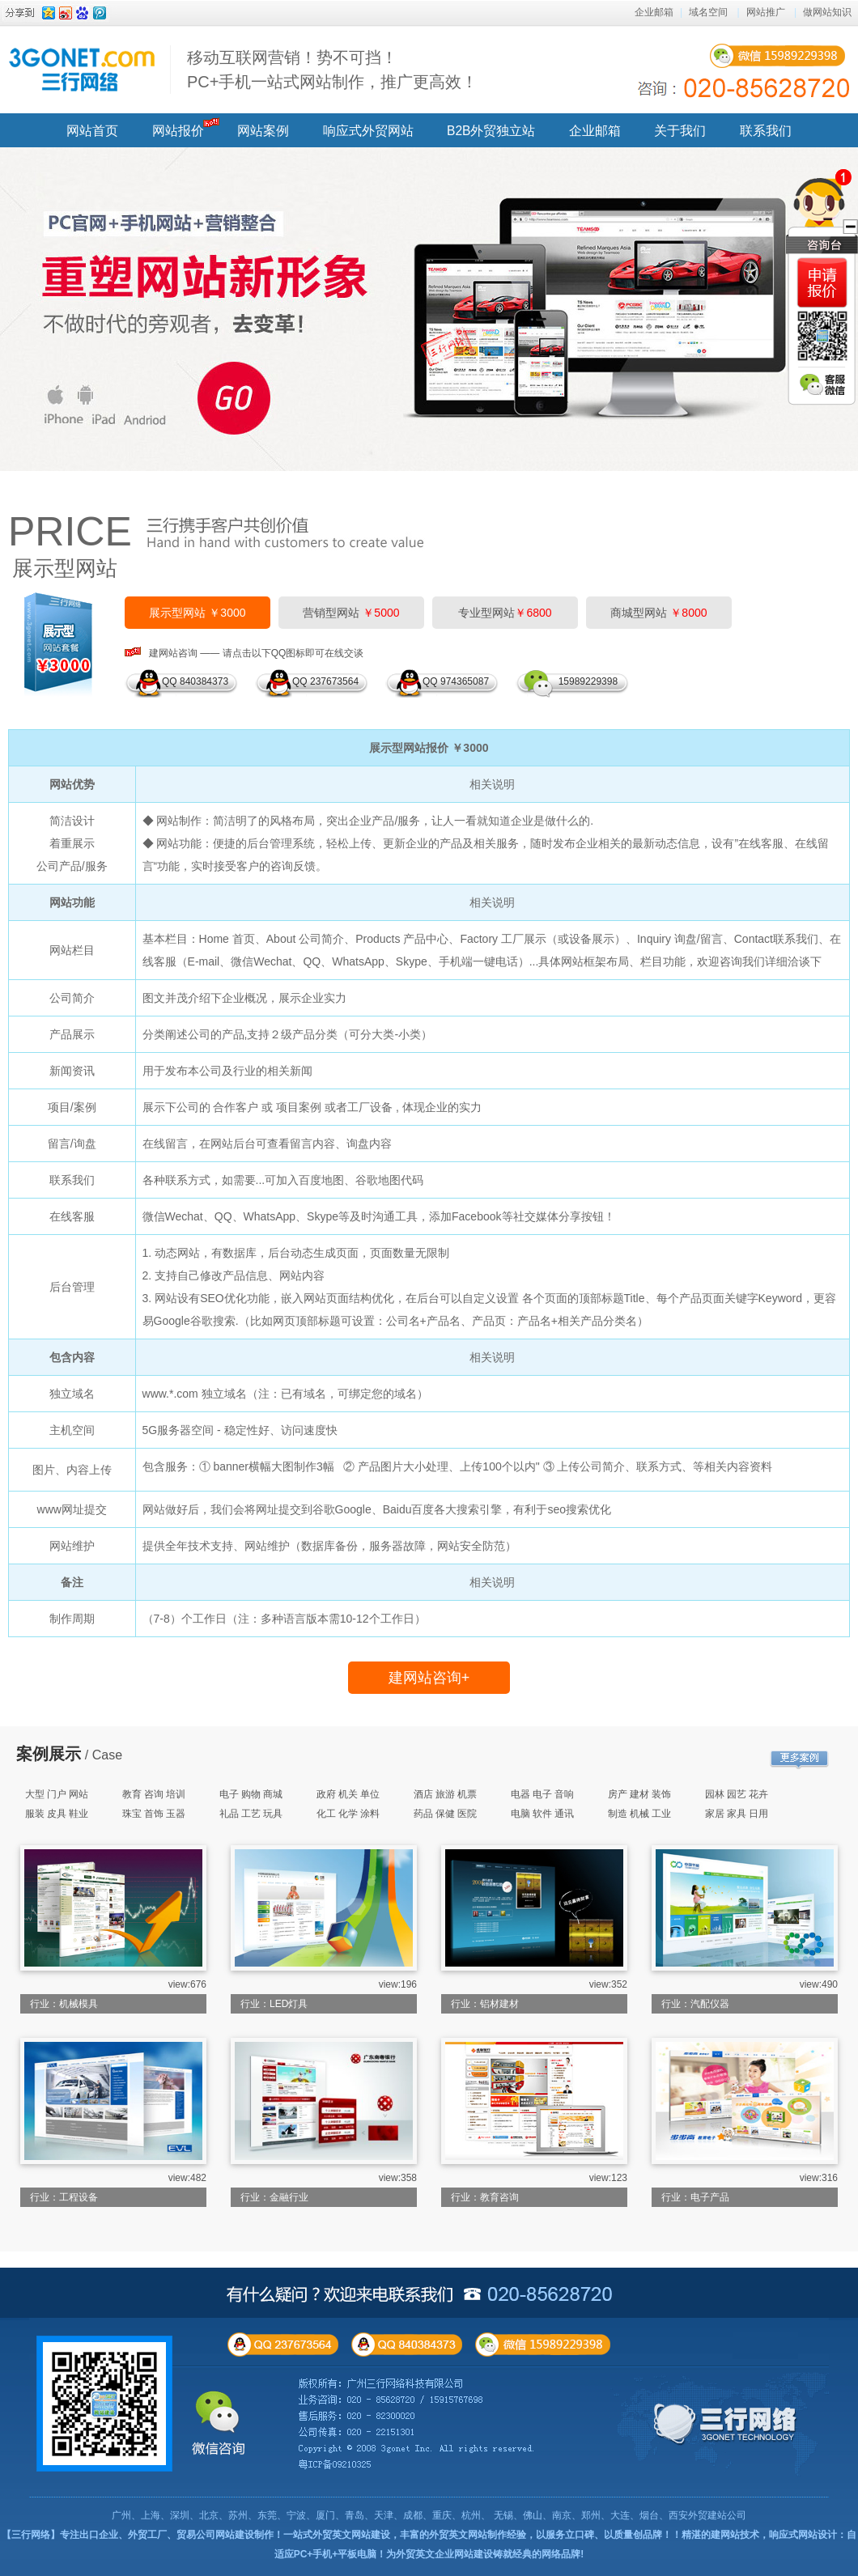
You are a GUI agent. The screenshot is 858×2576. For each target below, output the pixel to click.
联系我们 (766, 131)
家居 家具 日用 (737, 1813)
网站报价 (178, 131)
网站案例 (263, 131)
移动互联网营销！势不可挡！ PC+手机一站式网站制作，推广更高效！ (332, 70)
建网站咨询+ (429, 1678)
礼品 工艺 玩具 (251, 1813)
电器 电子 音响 (543, 1794)
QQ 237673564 (325, 681)
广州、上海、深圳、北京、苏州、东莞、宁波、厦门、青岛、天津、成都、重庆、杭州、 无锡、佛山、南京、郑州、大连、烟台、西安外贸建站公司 (428, 2515)
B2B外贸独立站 (491, 131)
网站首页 (92, 131)
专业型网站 (504, 612)
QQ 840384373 (195, 681)
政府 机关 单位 (348, 1794)
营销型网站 (351, 612)
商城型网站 (658, 612)
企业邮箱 (654, 12)
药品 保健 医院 (446, 1813)
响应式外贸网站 (368, 131)
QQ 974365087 (456, 681)
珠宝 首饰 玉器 (154, 1813)
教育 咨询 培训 (154, 1794)
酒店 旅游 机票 (446, 1794)
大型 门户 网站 (57, 1794)
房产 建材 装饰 (640, 1794)
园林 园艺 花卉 (737, 1794)
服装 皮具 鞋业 (57, 1813)
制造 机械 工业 (640, 1813)
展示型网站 (64, 568)
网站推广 (765, 12)
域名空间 (708, 12)
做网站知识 (827, 12)
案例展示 (48, 1754)
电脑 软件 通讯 (543, 1813)
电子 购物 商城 (251, 1794)
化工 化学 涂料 (348, 1813)
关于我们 (680, 131)
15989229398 (585, 681)
